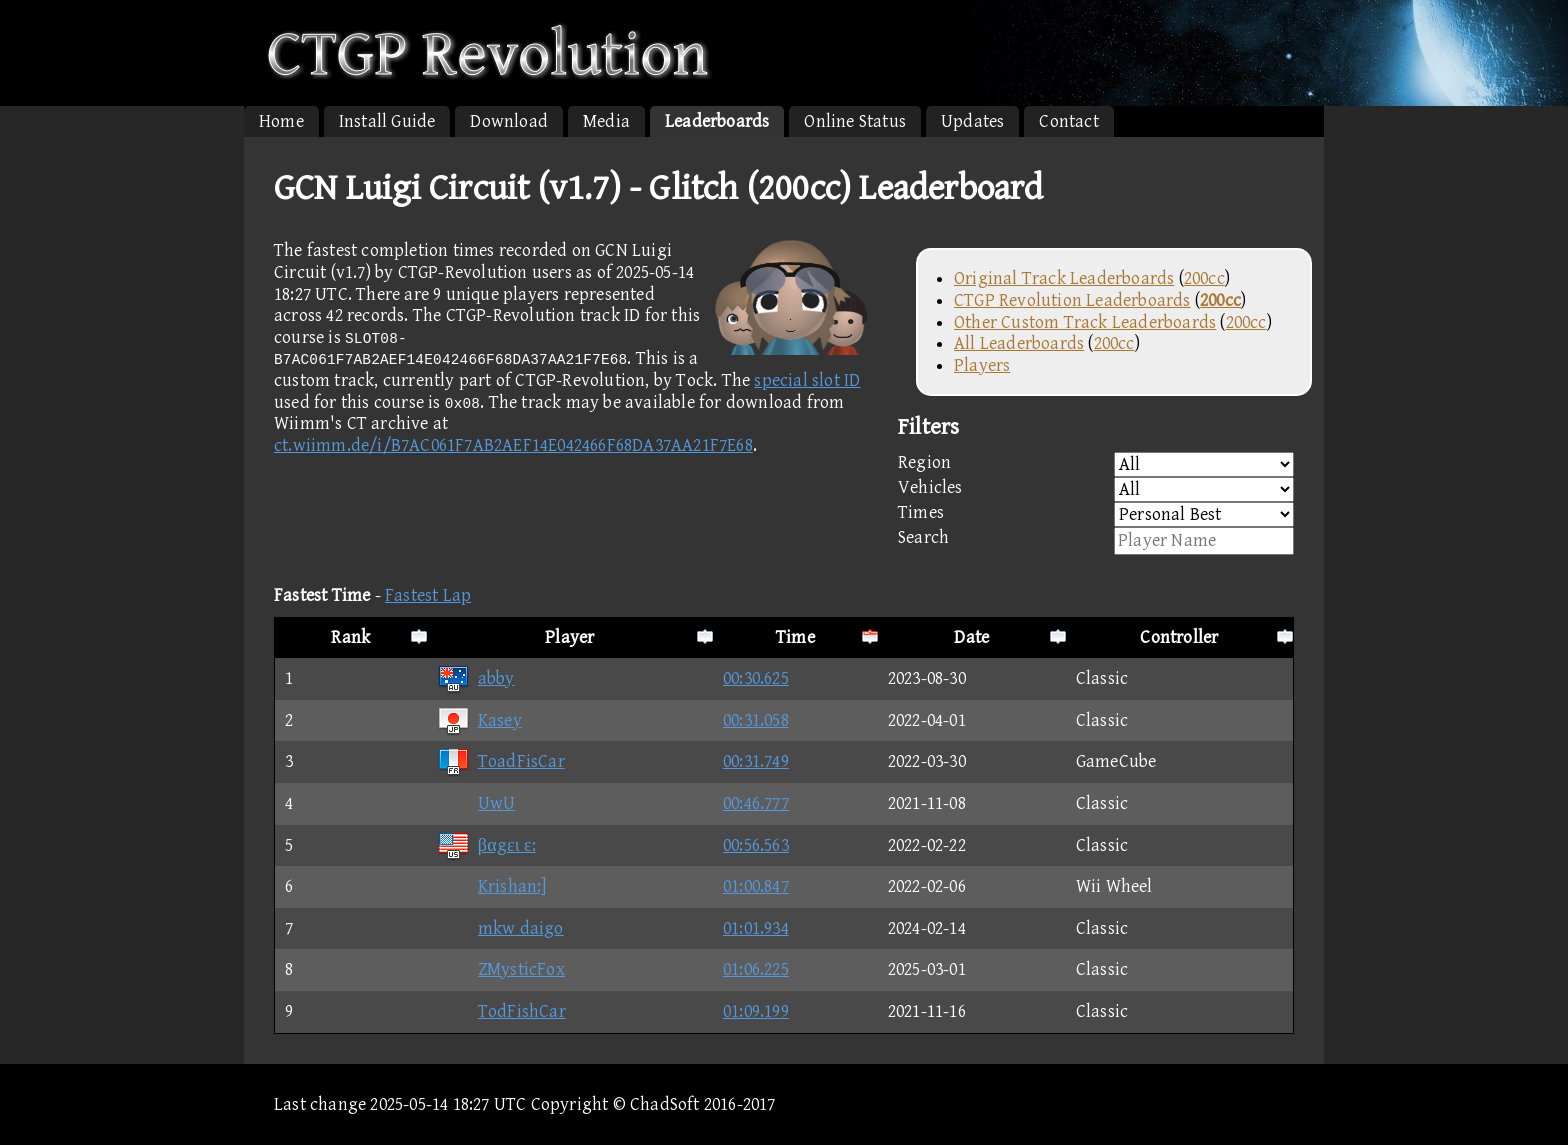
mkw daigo (500, 928)
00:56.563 (756, 845)
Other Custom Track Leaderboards (1085, 322)
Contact (1068, 121)
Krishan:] (492, 886)
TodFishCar (501, 1011)
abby (476, 678)
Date (971, 637)
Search (1096, 541)
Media (606, 121)
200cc (1204, 278)
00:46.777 (756, 803)
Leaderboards (717, 121)
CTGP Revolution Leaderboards (1072, 300)
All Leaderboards (1019, 343)
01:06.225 (756, 969)
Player (569, 637)
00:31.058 (756, 720)
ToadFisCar (501, 761)
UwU (476, 803)
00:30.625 (756, 678)
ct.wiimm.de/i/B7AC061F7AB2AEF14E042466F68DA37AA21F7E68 (513, 445)
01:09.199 (756, 1011)
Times (1096, 514)
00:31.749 (756, 761)
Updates (972, 121)
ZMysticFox (501, 969)
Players (982, 365)
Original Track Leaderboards (1064, 278)
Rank (350, 637)
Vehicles (1096, 489)
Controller (1179, 637)
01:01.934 (756, 928)
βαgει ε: (486, 845)
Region (1096, 464)
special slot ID (807, 380)
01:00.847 (756, 886)
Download (509, 121)
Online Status (855, 121)
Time (795, 637)
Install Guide (387, 121)
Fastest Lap (428, 595)
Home (281, 121)
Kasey (479, 720)
